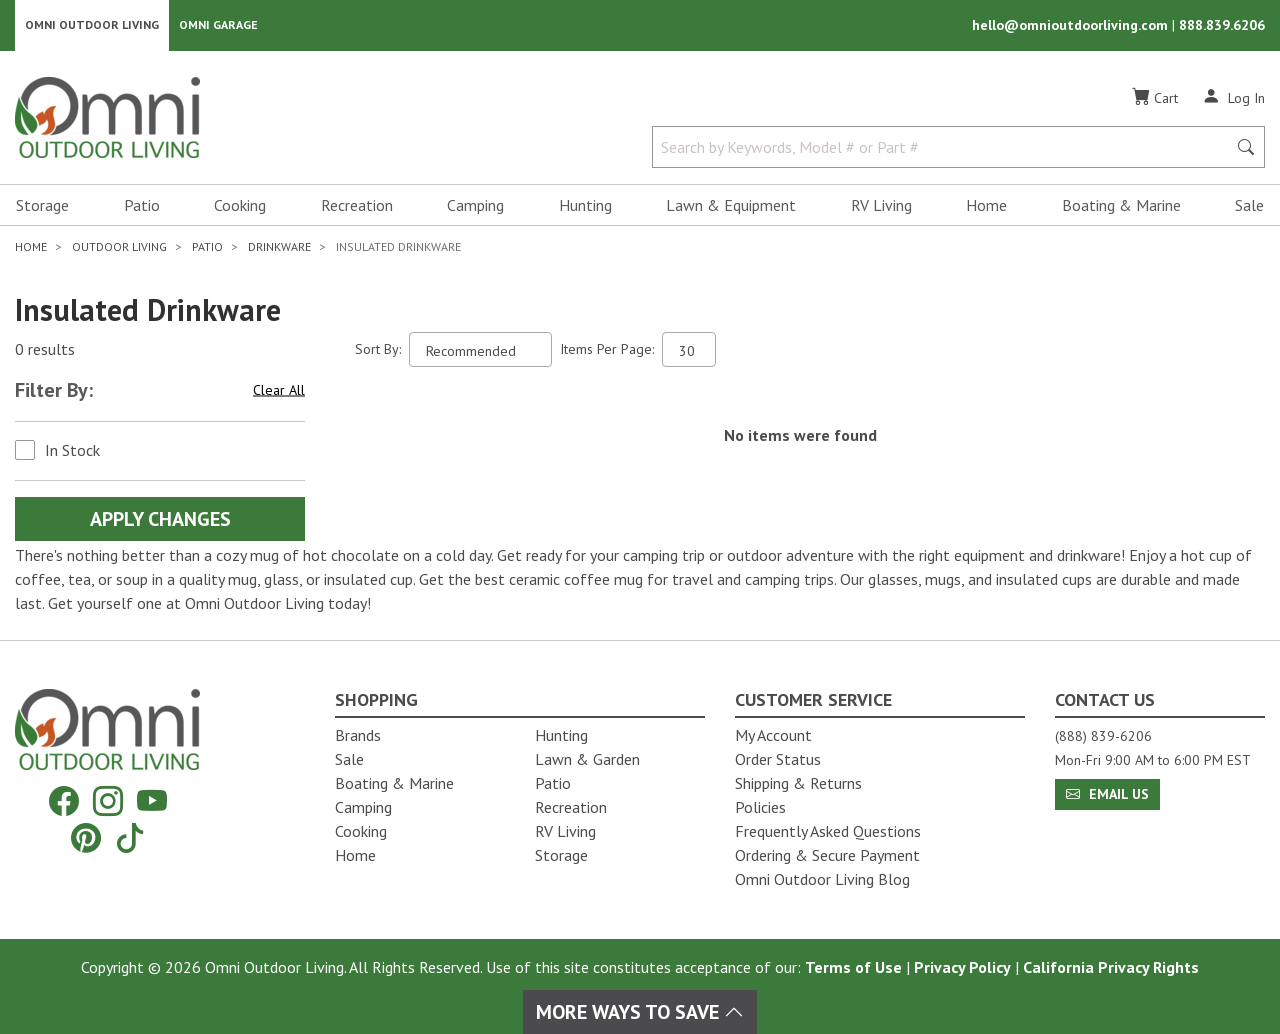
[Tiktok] (130, 837)
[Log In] (1233, 98)
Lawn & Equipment (731, 206)
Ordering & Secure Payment (827, 855)
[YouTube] (152, 801)
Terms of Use (853, 967)
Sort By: (378, 350)
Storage (42, 206)
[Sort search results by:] (480, 350)
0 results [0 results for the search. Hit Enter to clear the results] (45, 351)
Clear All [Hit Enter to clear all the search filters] (279, 391)
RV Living (881, 206)
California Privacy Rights (1111, 967)
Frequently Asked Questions (828, 831)
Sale (1249, 206)
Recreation (357, 206)
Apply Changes (160, 520)
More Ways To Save (640, 1012)
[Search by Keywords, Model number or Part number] (945, 148)
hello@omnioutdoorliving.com (1072, 26)
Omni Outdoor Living (92, 25)
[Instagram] (108, 801)
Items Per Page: (607, 350)
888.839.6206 (1222, 26)
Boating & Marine (1121, 206)
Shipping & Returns (798, 783)
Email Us (1107, 794)
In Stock (72, 451)
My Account (773, 735)
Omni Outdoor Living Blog (822, 879)
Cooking (240, 206)
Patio (142, 206)
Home (986, 206)
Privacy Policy (962, 967)
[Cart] (1155, 99)
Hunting (585, 206)
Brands (358, 735)
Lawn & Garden (587, 759)
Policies (760, 807)
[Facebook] (64, 801)
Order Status (778, 759)
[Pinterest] (86, 837)
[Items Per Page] (689, 350)
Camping (475, 206)
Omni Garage (218, 25)
